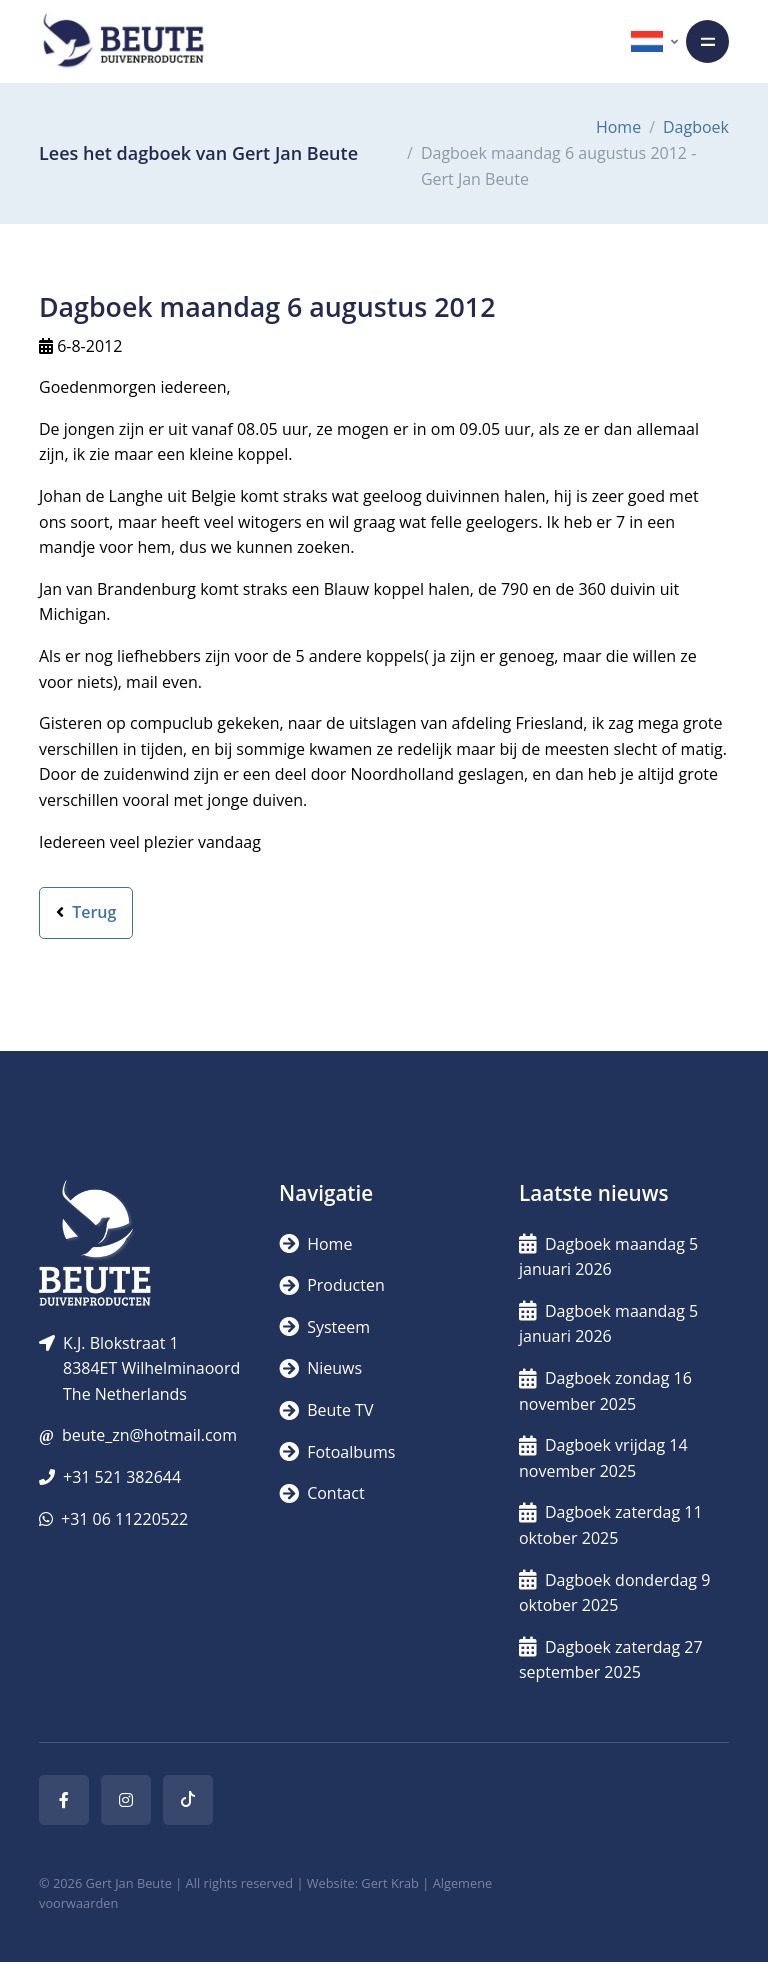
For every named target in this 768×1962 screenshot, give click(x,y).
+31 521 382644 (122, 1477)
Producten (332, 1285)
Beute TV (326, 1410)
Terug (86, 912)
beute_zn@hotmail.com (149, 1435)
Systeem (324, 1327)
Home (618, 127)
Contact (322, 1493)
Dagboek (696, 127)
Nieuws (320, 1368)
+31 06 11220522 (124, 1519)
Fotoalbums (337, 1452)
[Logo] (123, 41)
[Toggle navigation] (707, 41)
